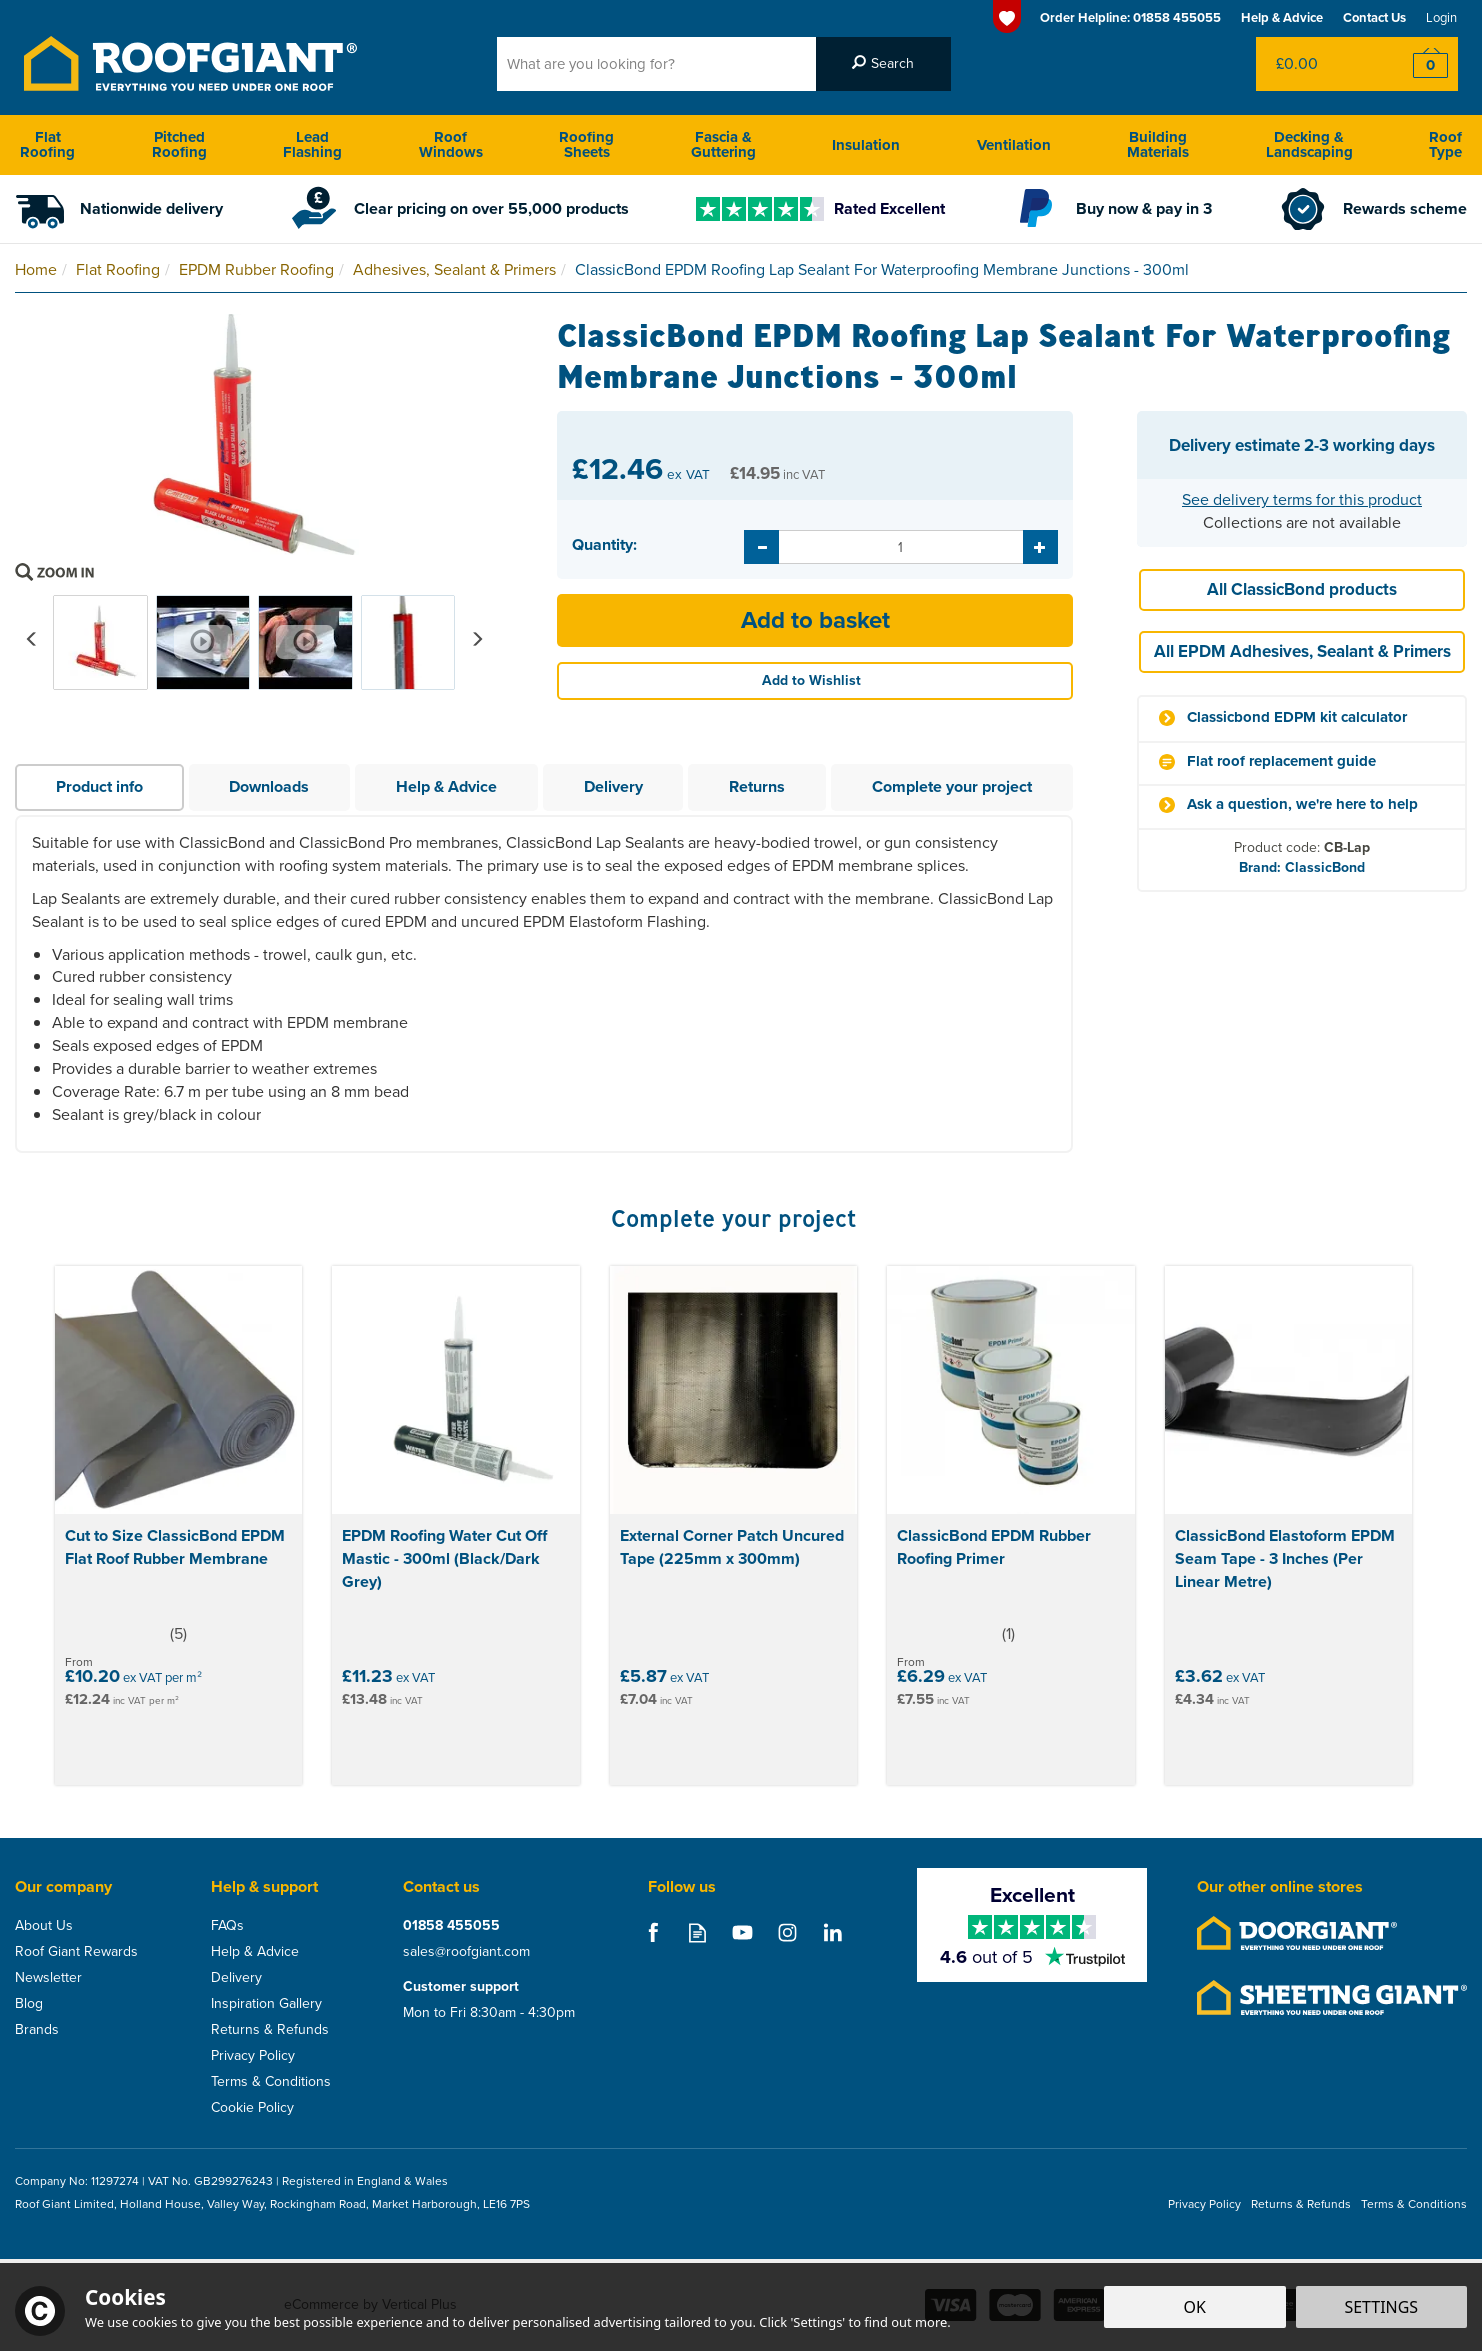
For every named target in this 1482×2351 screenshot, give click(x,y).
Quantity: (604, 545)
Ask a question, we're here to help (1302, 804)
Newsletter (48, 1978)
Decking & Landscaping (1309, 144)
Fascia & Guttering (723, 144)
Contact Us (1374, 17)
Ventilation (1014, 145)
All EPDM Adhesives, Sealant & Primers (1302, 651)
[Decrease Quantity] (761, 547)
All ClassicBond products (1302, 589)
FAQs (227, 1926)
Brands (37, 2030)
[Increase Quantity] (1040, 547)
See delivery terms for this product (1302, 499)
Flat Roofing (47, 144)
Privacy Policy (253, 2056)
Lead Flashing (312, 144)
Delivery (613, 786)
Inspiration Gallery (266, 2004)
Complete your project (952, 786)
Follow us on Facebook (652, 1932)
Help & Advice (446, 786)
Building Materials (1158, 144)
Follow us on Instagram (787, 1932)
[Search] (656, 64)
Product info (99, 786)
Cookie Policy (252, 2108)
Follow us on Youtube (742, 1932)
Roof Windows (451, 144)
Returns (757, 786)
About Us (44, 1926)
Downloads (269, 786)
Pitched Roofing (179, 144)
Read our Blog (697, 1932)
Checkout (1417, 64)
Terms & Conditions (271, 2082)
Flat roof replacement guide (1281, 761)
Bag (1316, 64)
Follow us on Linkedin (832, 1932)
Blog (29, 2004)
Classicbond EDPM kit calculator (1297, 717)
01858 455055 (451, 1926)
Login (1441, 17)
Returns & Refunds (270, 2030)
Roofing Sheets (586, 144)
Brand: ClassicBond (1302, 867)
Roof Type (1445, 144)
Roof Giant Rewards (76, 1952)
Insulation (866, 145)
